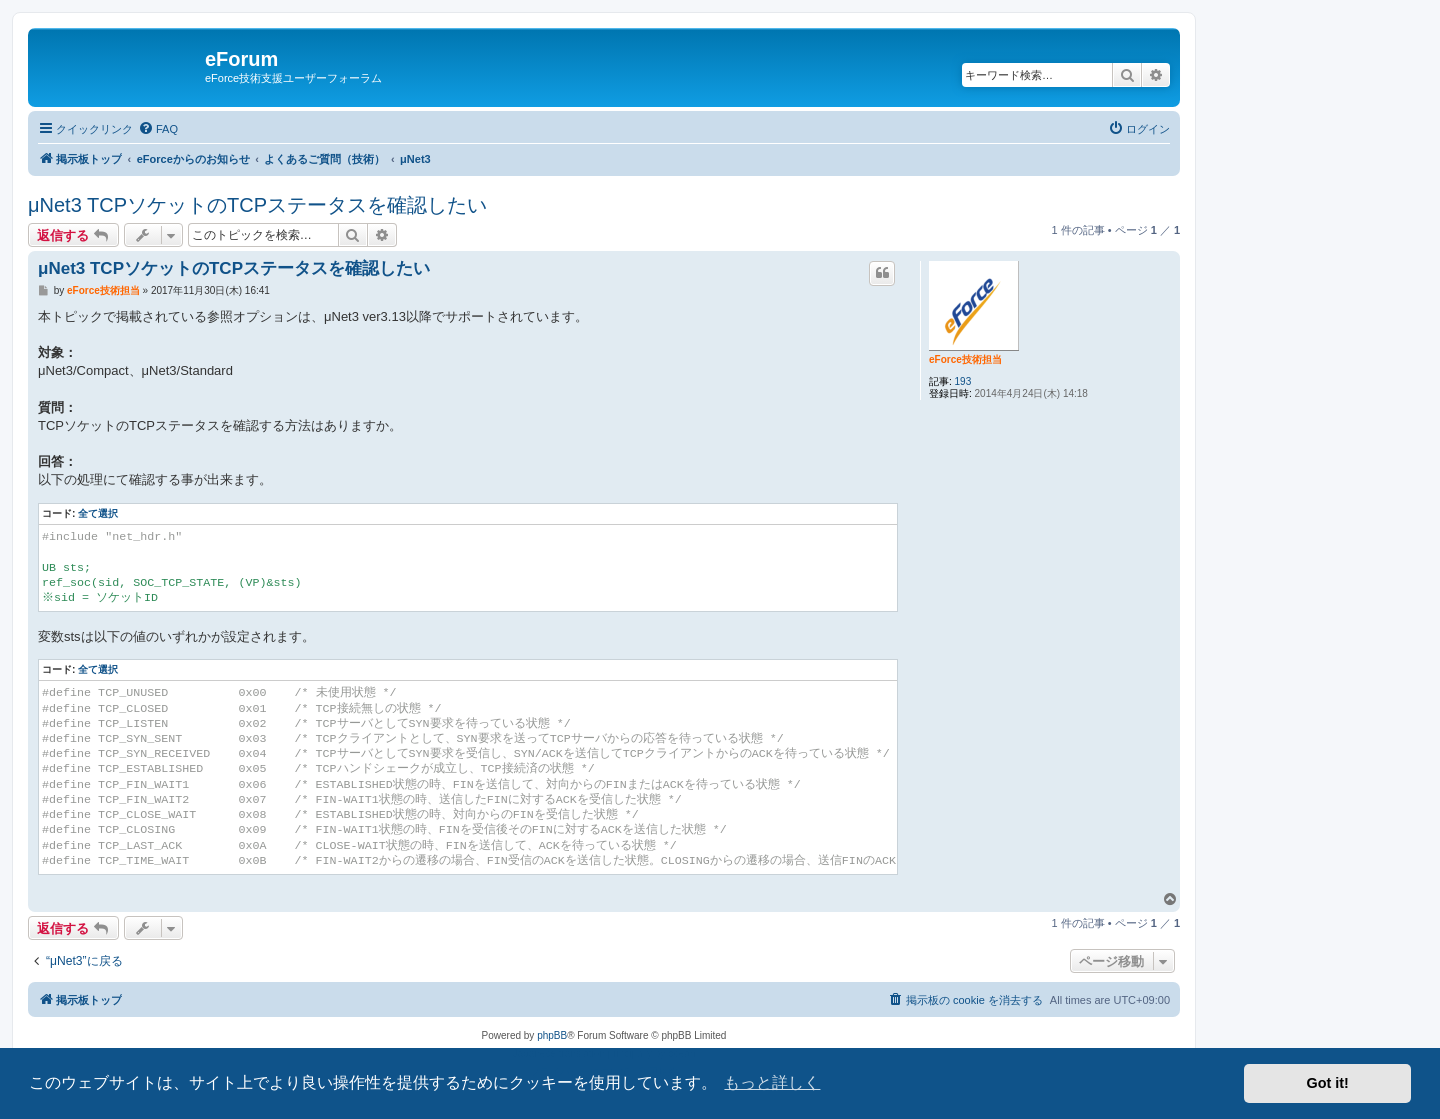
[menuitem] (158, 129)
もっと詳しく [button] (772, 1082)
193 (963, 381)
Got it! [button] (1328, 1083)
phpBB (552, 1035)
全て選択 (98, 513)
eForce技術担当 (965, 359)
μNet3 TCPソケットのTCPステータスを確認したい (257, 205)
